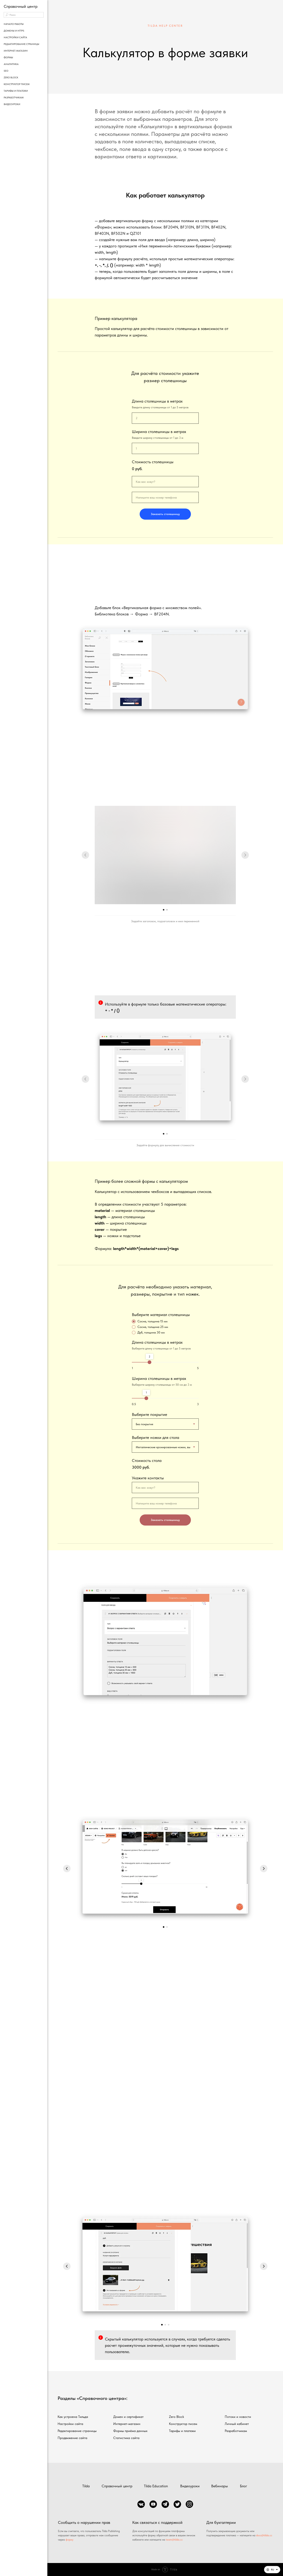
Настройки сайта (70, 2424)
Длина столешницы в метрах (157, 401)
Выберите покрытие (149, 1414)
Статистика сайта (126, 2438)
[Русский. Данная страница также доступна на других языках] (272, 2569)
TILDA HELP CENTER (165, 25)
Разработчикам (236, 2431)
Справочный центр (117, 2486)
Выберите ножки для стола (155, 1437)
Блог (243, 2486)
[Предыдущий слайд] (85, 855)
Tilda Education (156, 2486)
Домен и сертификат (128, 2417)
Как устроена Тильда (73, 2417)
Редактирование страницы (77, 2431)
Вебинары (219, 2486)
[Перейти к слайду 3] (168, 2324)
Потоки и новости (238, 2417)
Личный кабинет (237, 2424)
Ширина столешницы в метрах (159, 431)
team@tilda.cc (174, 2539)
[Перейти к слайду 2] (167, 910)
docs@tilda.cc (264, 2535)
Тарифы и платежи (182, 2431)
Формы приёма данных (130, 2431)
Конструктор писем (183, 2424)
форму (69, 2539)
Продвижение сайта (72, 2438)
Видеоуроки (190, 2486)
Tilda (86, 2486)
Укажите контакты (148, 1477)
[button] (272, 2569)
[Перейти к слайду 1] (163, 910)
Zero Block (176, 2417)
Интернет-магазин (126, 2424)
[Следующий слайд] (245, 855)
